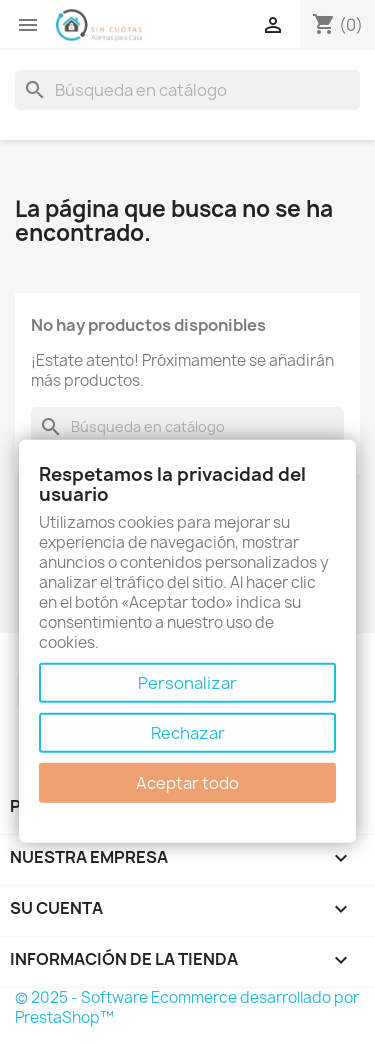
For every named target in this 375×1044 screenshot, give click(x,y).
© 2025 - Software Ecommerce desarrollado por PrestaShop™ (187, 1007)
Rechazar (188, 733)
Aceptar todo (187, 783)
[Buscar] (187, 90)
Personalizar (187, 683)
